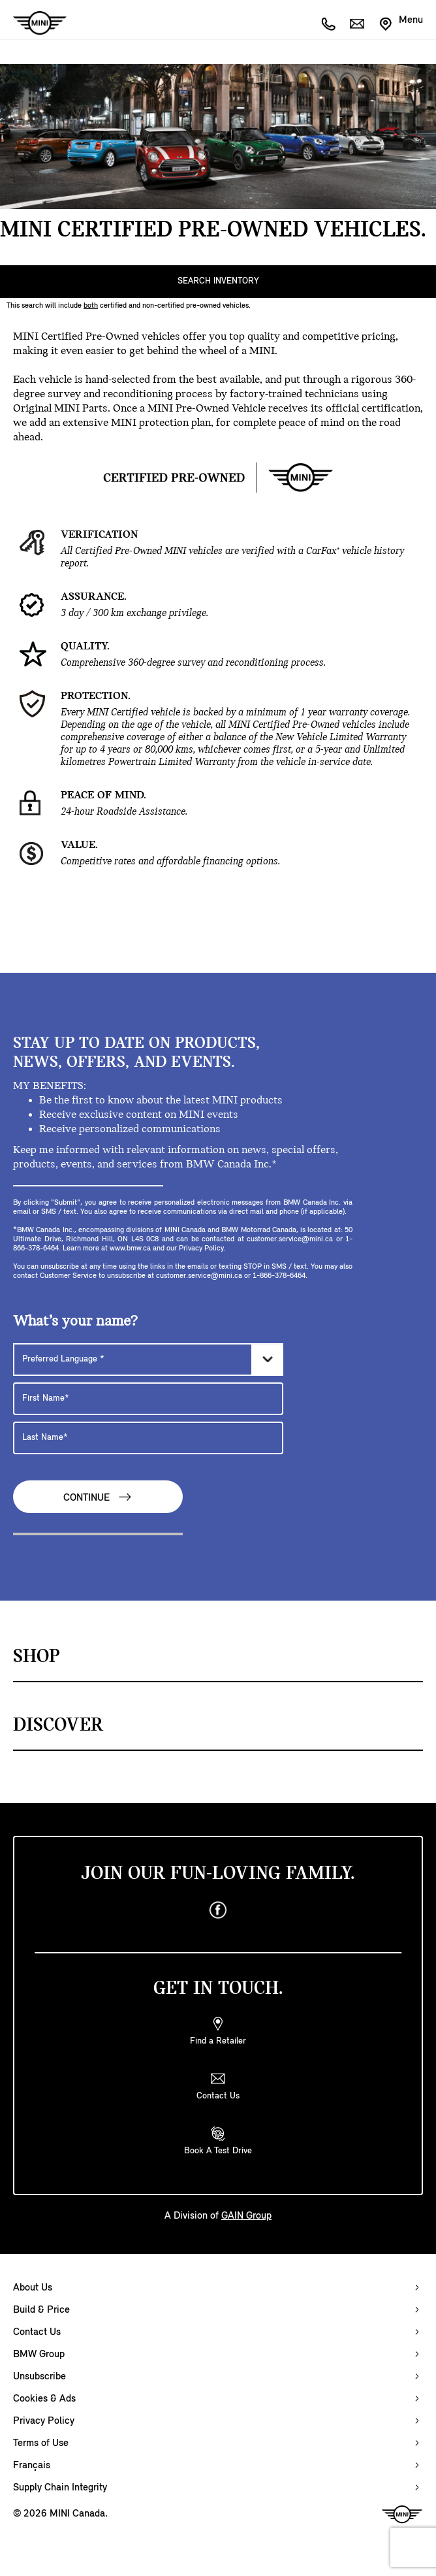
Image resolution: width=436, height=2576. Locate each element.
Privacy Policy (43, 2421)
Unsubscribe (39, 2377)
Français (31, 2465)
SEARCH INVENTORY (218, 281)
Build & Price (41, 2310)
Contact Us (37, 2332)
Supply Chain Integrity (60, 2488)
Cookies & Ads (44, 2399)
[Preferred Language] (148, 1359)
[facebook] (218, 1910)
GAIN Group (246, 2216)
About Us (32, 2288)
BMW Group (39, 2354)
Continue (97, 1497)
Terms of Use (41, 2443)
